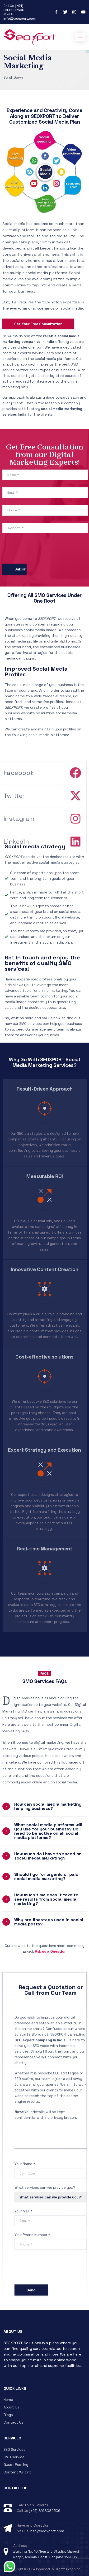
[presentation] (38, 549)
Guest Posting (16, 2464)
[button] (44, 1806)
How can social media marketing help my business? (48, 1806)
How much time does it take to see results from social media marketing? (46, 1899)
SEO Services (14, 2449)
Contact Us (13, 2422)
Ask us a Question (50, 1951)
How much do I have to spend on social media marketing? (48, 1856)
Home (8, 2399)
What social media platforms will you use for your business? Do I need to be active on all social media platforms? (48, 1831)
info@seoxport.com (20, 18)
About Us (11, 2407)
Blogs (8, 2414)
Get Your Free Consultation (38, 324)
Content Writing (18, 2472)
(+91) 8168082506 (14, 8)
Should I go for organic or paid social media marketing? (46, 1876)
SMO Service (14, 2457)
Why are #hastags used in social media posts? (48, 1922)
